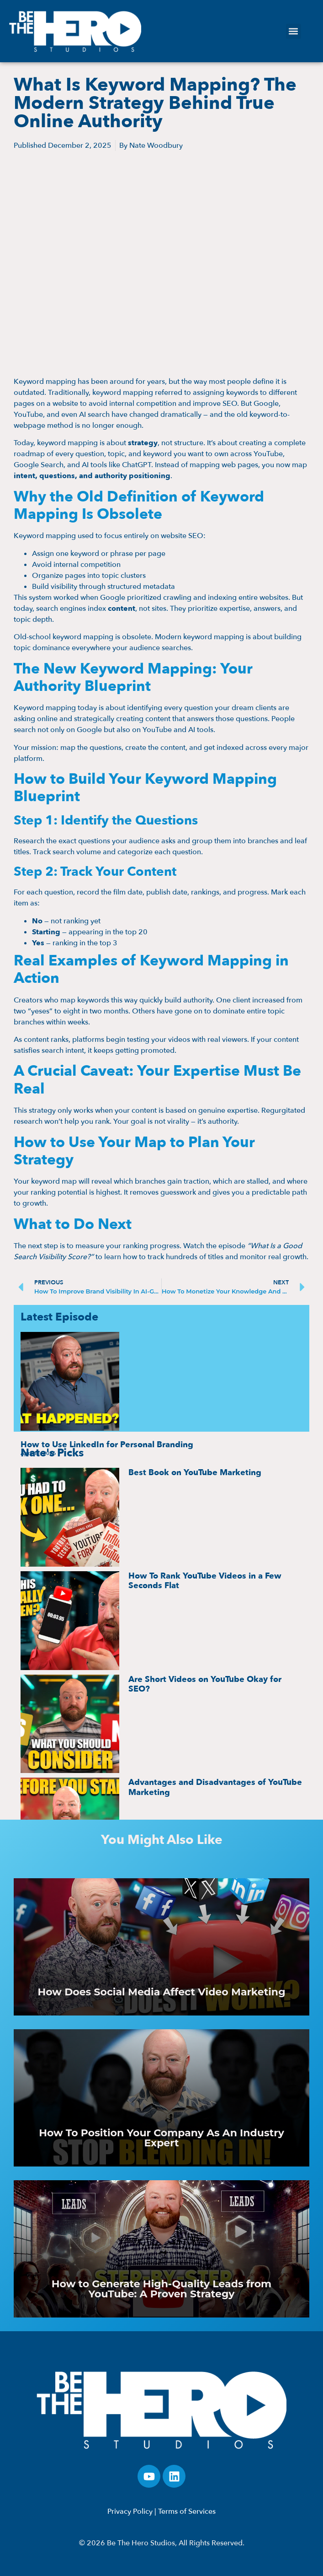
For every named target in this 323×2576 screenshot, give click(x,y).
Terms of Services (187, 2511)
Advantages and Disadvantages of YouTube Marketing (215, 1787)
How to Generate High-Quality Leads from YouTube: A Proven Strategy (161, 2289)
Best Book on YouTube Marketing (194, 1472)
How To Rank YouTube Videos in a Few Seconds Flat (204, 1581)
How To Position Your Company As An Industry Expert (161, 2138)
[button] (293, 31)
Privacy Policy (130, 2511)
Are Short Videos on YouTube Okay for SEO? (204, 1684)
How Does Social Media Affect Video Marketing (161, 1992)
